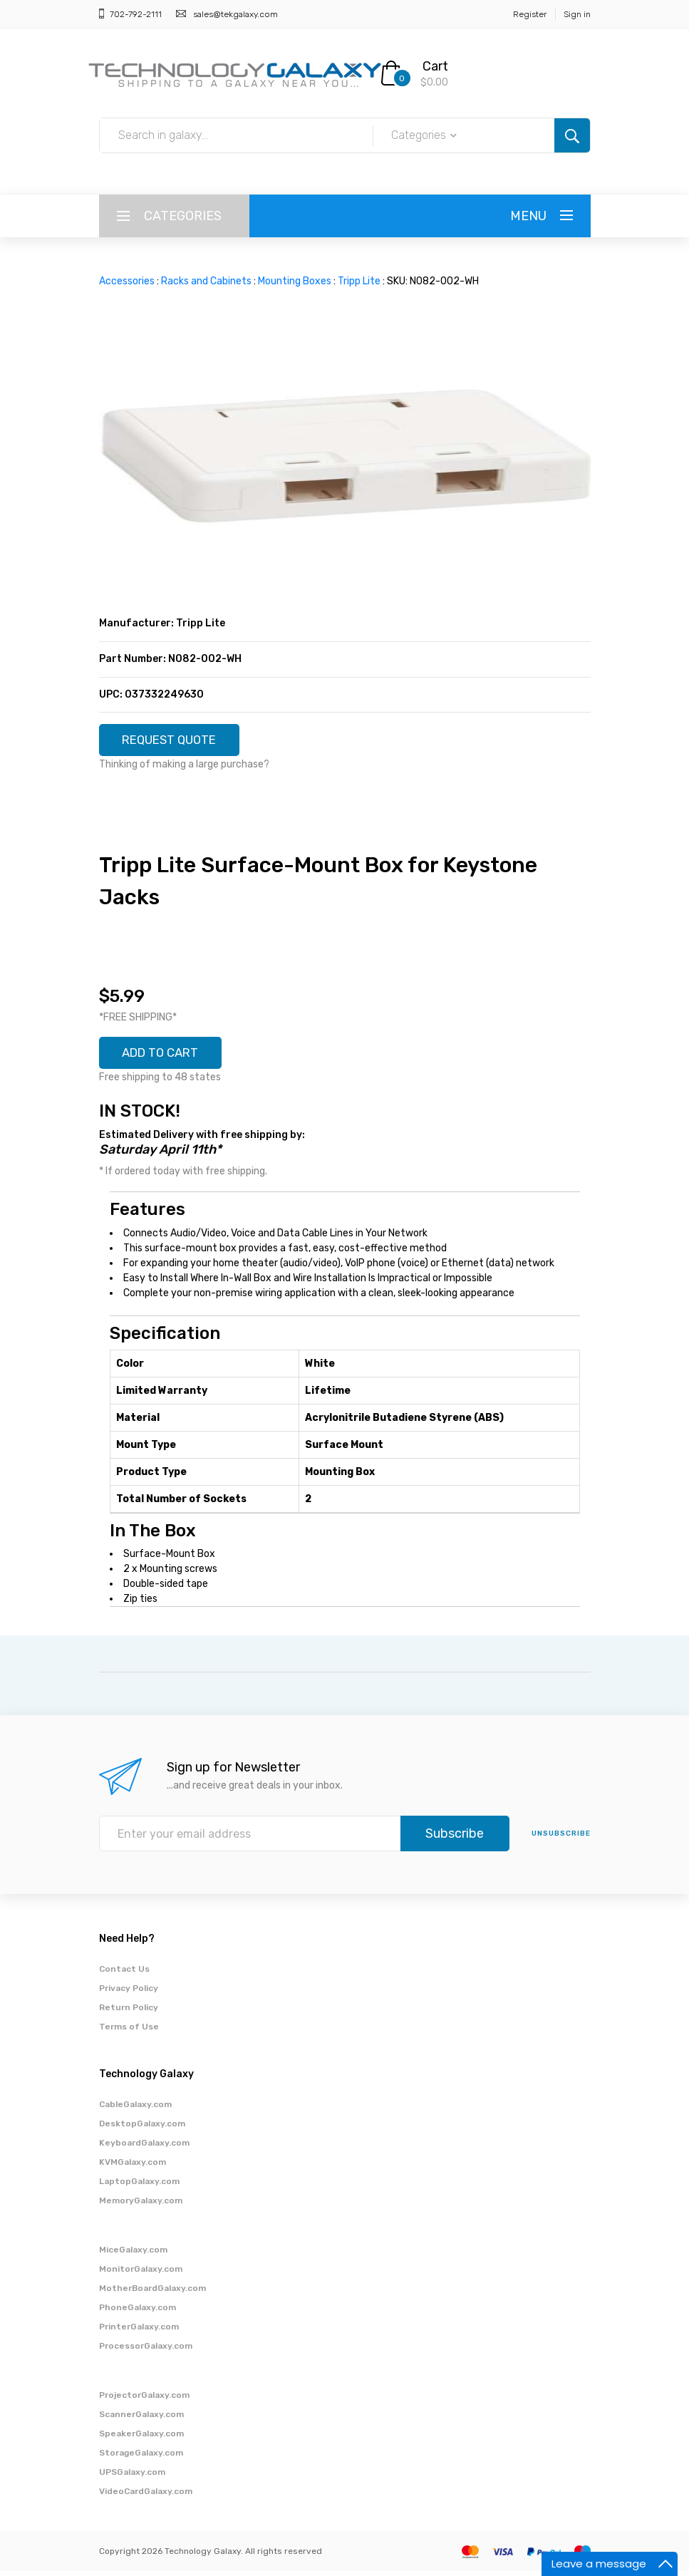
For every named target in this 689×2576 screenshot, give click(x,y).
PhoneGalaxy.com (137, 2312)
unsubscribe (561, 1838)
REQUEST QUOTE (175, 741)
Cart (435, 66)
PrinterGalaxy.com (139, 2332)
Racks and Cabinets (206, 281)
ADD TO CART (166, 1057)
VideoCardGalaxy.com (145, 2496)
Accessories (127, 281)
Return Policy (128, 2012)
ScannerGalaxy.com (141, 2419)
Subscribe (454, 1838)
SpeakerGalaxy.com (141, 2438)
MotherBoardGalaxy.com (152, 2293)
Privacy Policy (128, 1993)
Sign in (577, 14)
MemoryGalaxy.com (140, 2205)
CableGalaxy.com (135, 2109)
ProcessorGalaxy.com (145, 2351)
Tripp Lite (359, 281)
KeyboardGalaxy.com (144, 2148)
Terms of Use (129, 2032)
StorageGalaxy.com (141, 2458)
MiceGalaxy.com (133, 2255)
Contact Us (124, 1974)
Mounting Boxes (294, 281)
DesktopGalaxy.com (142, 2128)
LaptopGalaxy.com (139, 2186)
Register (529, 14)
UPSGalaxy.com (132, 2477)
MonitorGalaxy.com (140, 2274)
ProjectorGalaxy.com (144, 2400)
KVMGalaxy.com (132, 2167)
